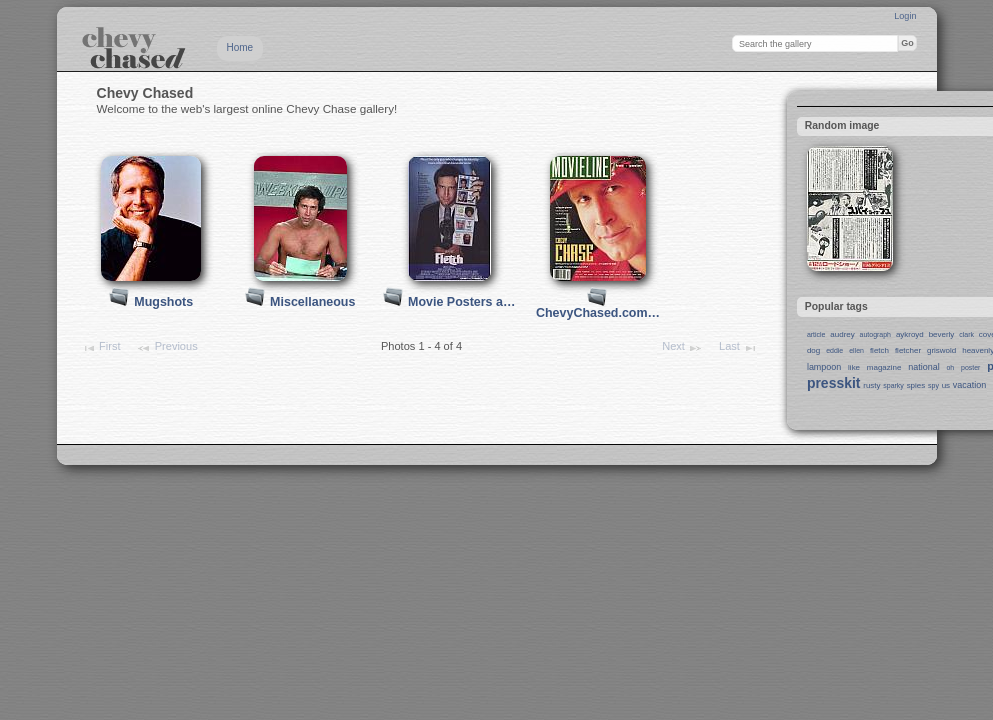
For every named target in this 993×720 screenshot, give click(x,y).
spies (916, 385)
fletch (879, 350)
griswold (941, 350)
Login (905, 16)
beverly (942, 334)
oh (950, 367)
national (923, 367)
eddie (834, 350)
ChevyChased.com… (598, 313)
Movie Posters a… (461, 302)
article (816, 334)
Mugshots (163, 302)
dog (813, 350)
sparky (893, 385)
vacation (969, 385)
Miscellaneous (312, 302)
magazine (884, 367)
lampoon (824, 367)
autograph (875, 334)
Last (738, 348)
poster (970, 367)
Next (682, 348)
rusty (871, 385)
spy (933, 385)
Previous (166, 348)
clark (966, 334)
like (854, 367)
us (946, 385)
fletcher (908, 350)
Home (240, 47)
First (101, 348)
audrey (842, 334)
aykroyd (910, 334)
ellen (856, 350)
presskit (834, 383)
